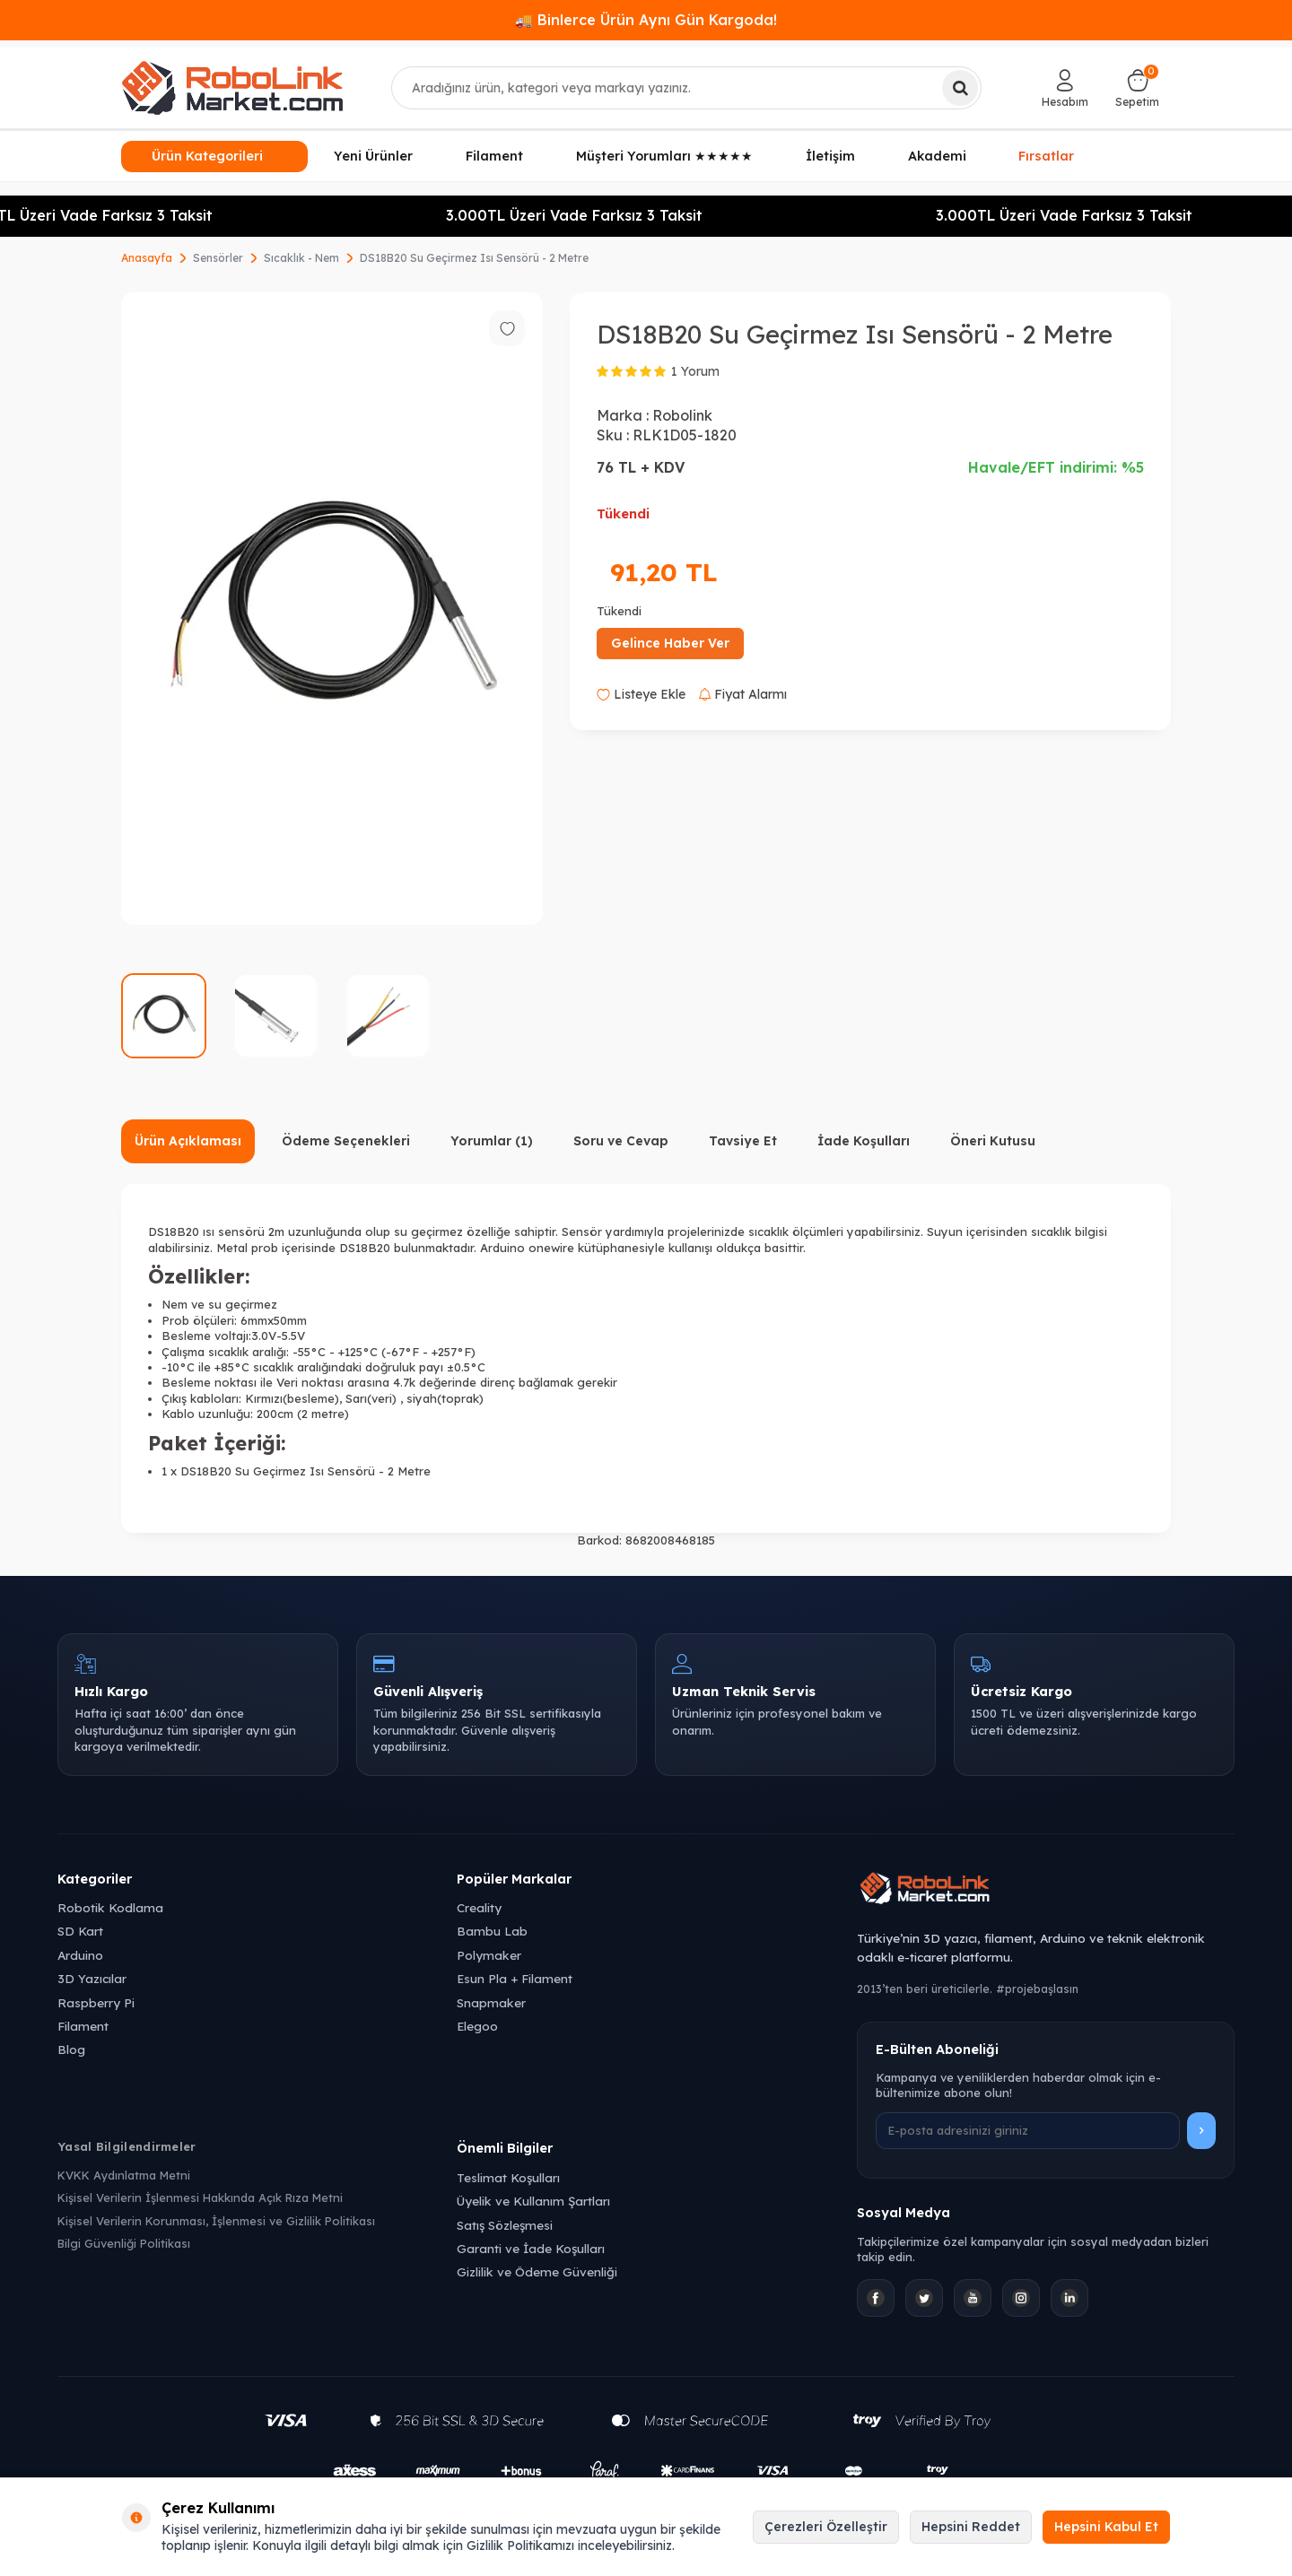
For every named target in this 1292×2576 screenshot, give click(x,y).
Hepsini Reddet (970, 2527)
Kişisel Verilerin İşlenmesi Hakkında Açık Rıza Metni (200, 2197)
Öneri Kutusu (992, 1141)
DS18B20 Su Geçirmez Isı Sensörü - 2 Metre (474, 258)
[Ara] (960, 88)
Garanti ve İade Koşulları (531, 2248)
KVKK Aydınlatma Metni (123, 2175)
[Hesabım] (1065, 87)
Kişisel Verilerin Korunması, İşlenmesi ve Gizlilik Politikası (216, 2221)
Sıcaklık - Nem (301, 258)
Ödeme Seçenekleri (346, 1141)
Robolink (682, 415)
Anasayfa (146, 258)
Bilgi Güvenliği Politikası (123, 2243)
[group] (332, 608)
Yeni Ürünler (373, 156)
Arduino (80, 1954)
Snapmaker (491, 2002)
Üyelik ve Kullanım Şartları (533, 2200)
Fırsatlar (1046, 154)
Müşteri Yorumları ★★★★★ (664, 156)
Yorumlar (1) (491, 1141)
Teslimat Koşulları (508, 2177)
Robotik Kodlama (110, 1907)
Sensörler (218, 258)
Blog (71, 2049)
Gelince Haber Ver (670, 643)
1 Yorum (695, 371)
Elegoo (477, 2025)
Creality (479, 1907)
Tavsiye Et (743, 1141)
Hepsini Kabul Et (1106, 2527)
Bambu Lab (492, 1930)
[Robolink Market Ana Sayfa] (1046, 1890)
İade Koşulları (863, 1141)
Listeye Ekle (641, 694)
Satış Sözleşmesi (505, 2224)
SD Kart (80, 1930)
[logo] (232, 88)
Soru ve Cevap (620, 1141)
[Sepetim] (1137, 87)
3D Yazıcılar (92, 1978)
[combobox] (686, 87)
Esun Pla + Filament (514, 1978)
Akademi (937, 156)
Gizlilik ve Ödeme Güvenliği (537, 2271)
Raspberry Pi (96, 2002)
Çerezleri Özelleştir (825, 2527)
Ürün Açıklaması (188, 1141)
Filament (494, 156)
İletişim (830, 156)
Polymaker (489, 1954)
